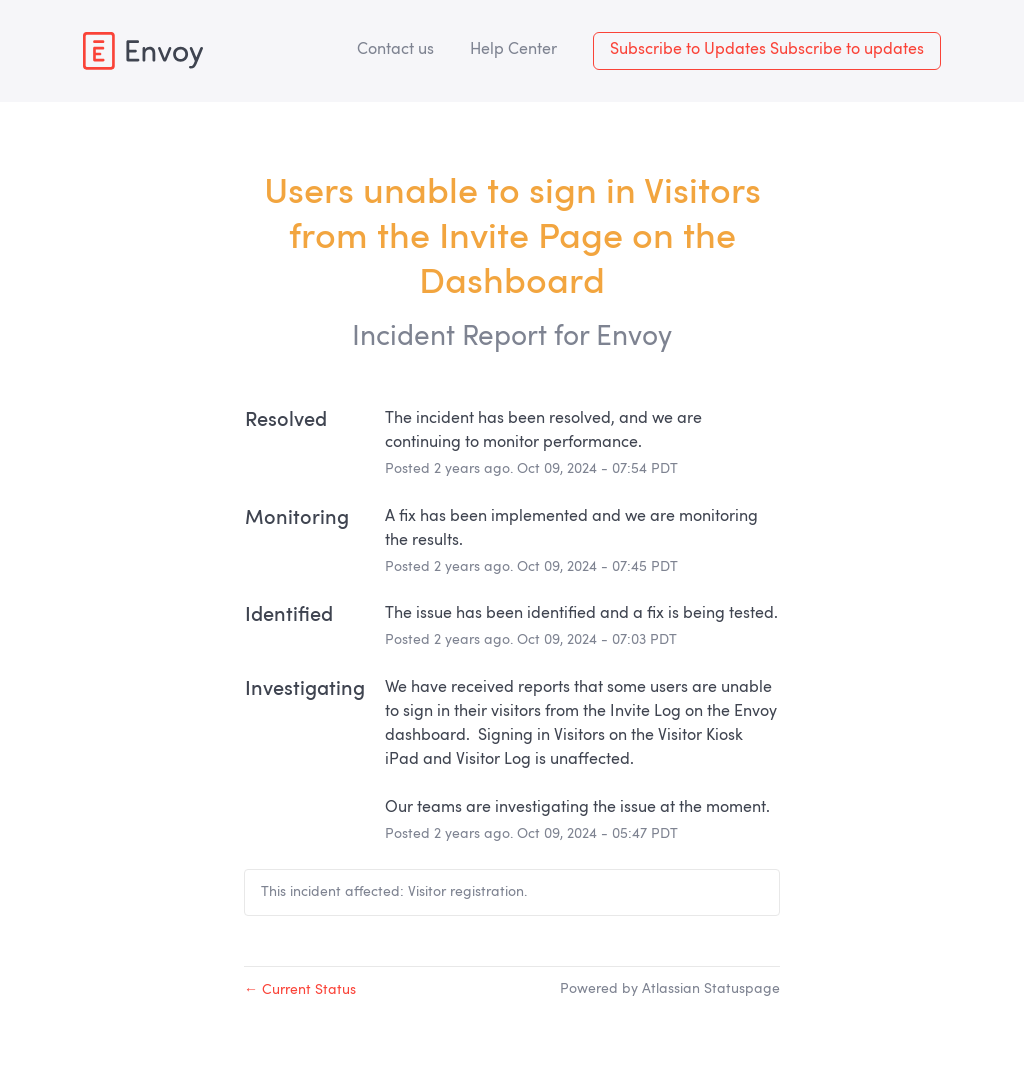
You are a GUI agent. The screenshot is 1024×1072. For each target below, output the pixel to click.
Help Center (513, 50)
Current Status (300, 990)
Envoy (634, 338)
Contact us (395, 50)
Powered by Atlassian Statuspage (670, 989)
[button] (767, 50)
